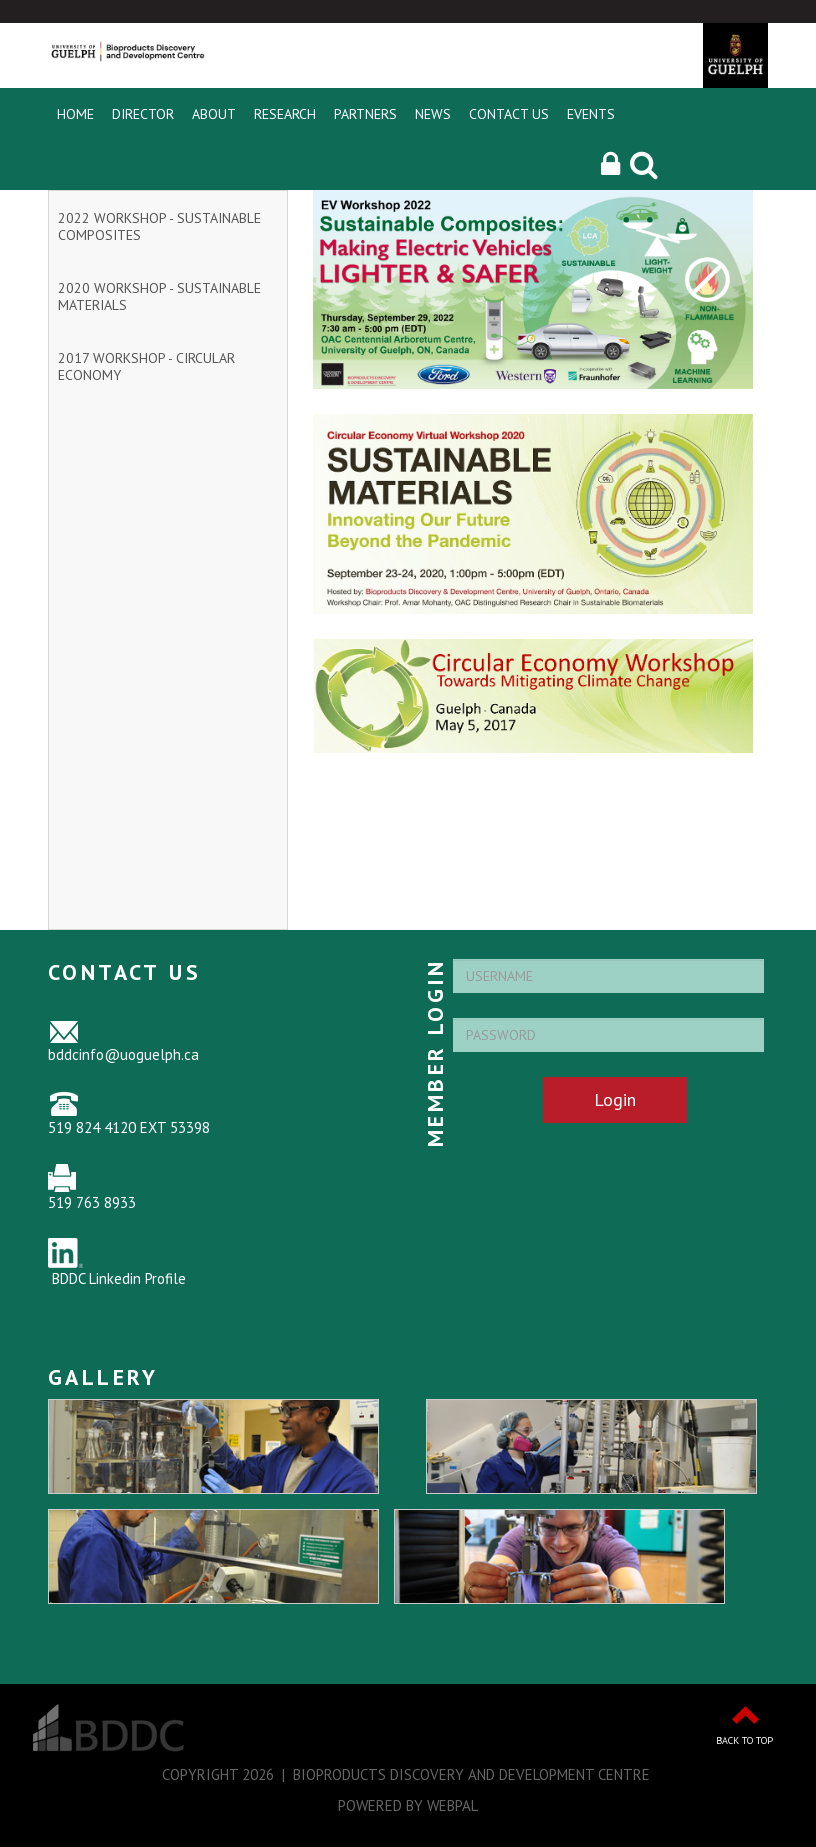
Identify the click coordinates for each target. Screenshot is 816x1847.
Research (285, 114)
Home (75, 114)
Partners (365, 114)
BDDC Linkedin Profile (119, 1278)
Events (591, 114)
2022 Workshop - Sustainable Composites (159, 226)
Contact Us (509, 114)
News (433, 114)
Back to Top (744, 1740)
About (214, 114)
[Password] (608, 1035)
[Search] (644, 164)
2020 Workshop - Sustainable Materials (159, 296)
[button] (610, 164)
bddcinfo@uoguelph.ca (123, 1054)
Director (143, 114)
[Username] (608, 976)
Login (615, 1099)
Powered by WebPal (408, 1805)
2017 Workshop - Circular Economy (146, 366)
